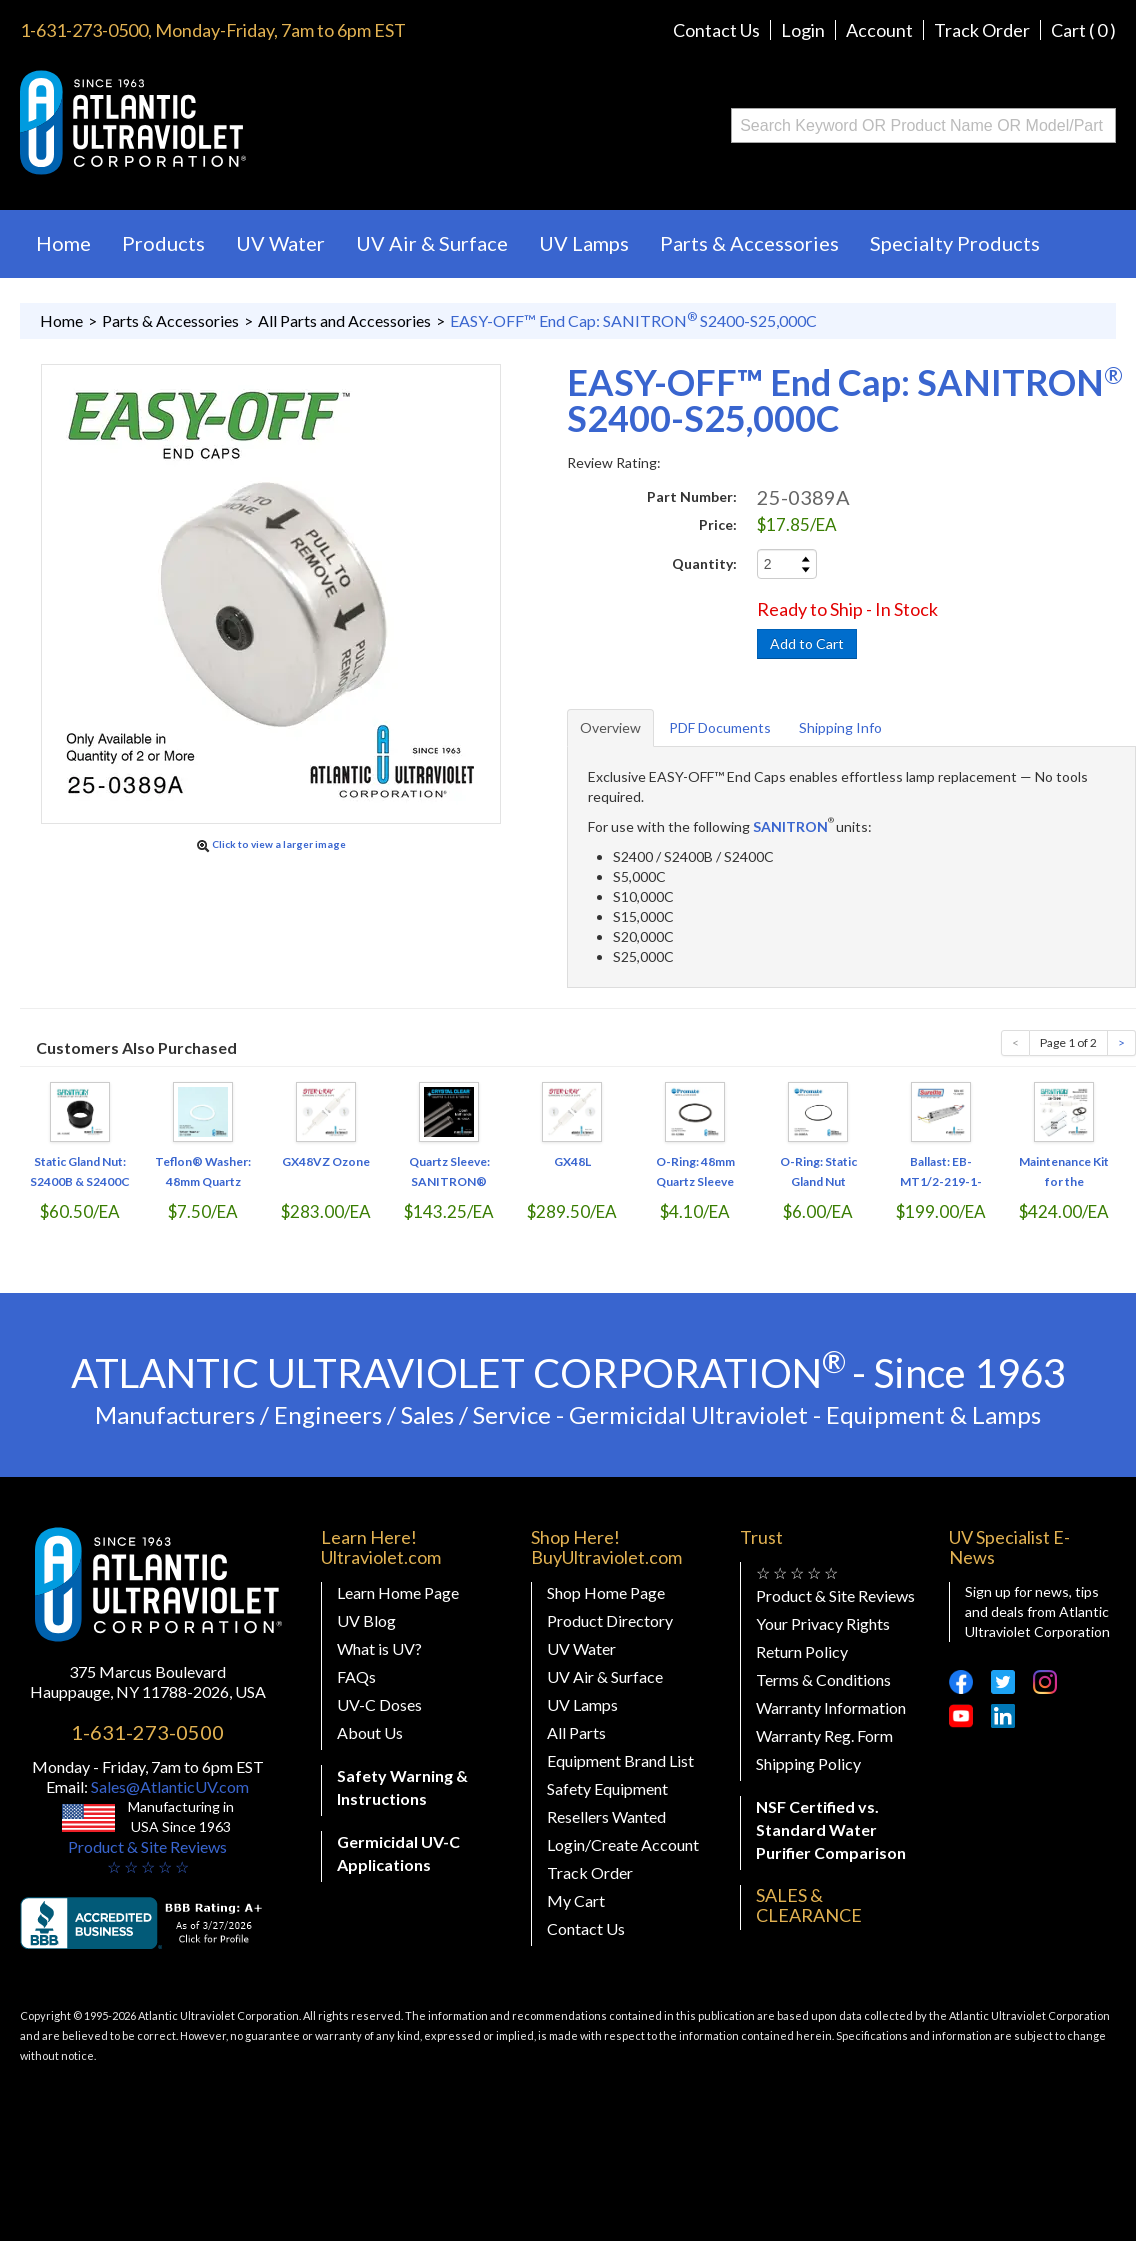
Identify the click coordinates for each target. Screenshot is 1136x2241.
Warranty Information (831, 1707)
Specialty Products (955, 243)
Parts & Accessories (749, 243)
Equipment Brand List (620, 1760)
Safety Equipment (607, 1788)
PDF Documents (720, 727)
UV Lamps (584, 243)
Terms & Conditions (823, 1679)
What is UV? (379, 1648)
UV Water (280, 243)
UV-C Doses (379, 1704)
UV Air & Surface (432, 243)
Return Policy (802, 1651)
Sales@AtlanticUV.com (168, 1786)
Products (163, 243)
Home (63, 243)
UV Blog (366, 1620)
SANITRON (790, 826)
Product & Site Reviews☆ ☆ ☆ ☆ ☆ (147, 1856)
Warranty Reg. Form (824, 1735)
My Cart (576, 1900)
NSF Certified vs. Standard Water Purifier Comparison (831, 1829)
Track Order (982, 30)
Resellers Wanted (606, 1816)
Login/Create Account (623, 1844)
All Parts (576, 1732)
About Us (370, 1732)
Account (879, 30)
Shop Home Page (606, 1592)
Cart (1083, 30)
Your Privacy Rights (823, 1623)
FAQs (356, 1676)
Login (803, 30)
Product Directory (610, 1620)
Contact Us (716, 30)
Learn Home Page (398, 1592)
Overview (610, 727)
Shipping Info (840, 727)
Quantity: (704, 563)
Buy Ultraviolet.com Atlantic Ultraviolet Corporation (213, 122)
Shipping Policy (808, 1763)
